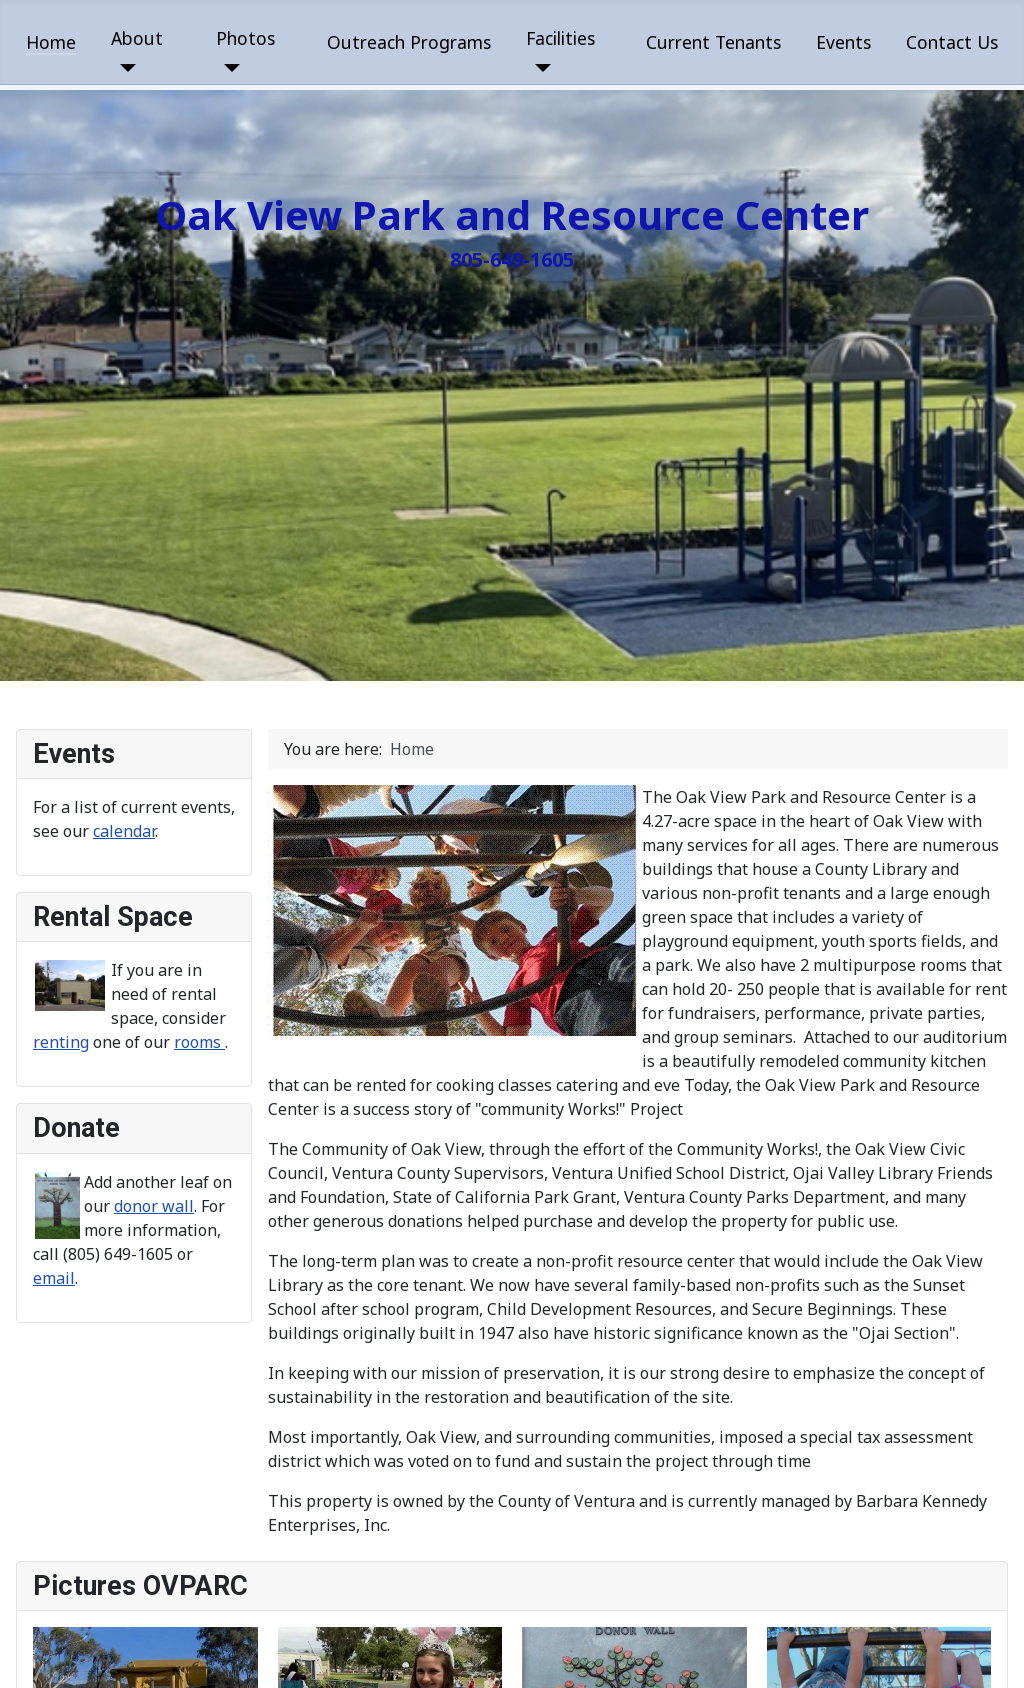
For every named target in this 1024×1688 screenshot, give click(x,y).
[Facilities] (538, 68)
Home (51, 42)
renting (61, 1042)
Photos (245, 38)
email (54, 1278)
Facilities (560, 38)
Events (843, 42)
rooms (199, 1042)
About (137, 38)
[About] (123, 68)
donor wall (154, 1206)
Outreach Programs (409, 42)
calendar (124, 831)
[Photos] (228, 68)
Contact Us (952, 42)
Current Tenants (713, 42)
